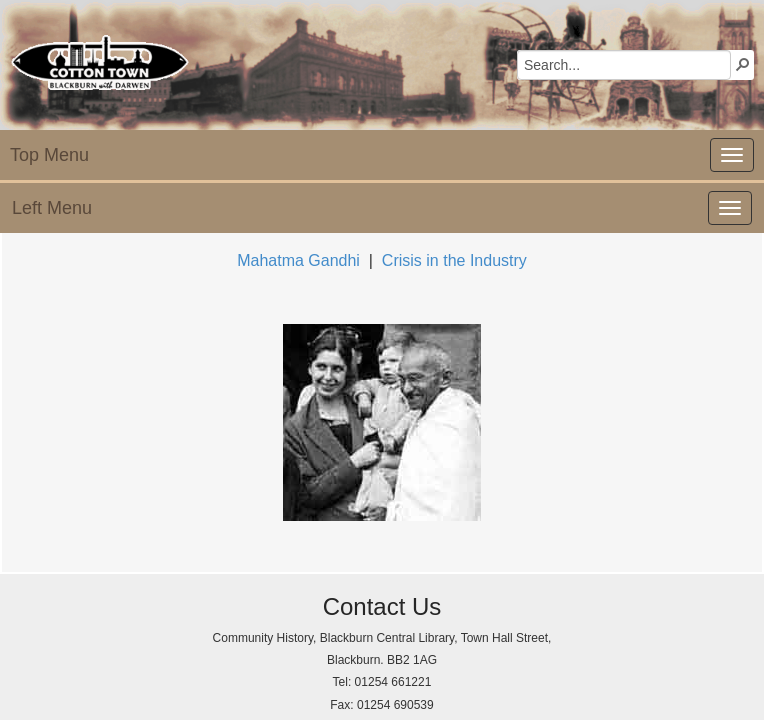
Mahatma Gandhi (298, 260)
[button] (743, 64)
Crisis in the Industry (454, 260)
